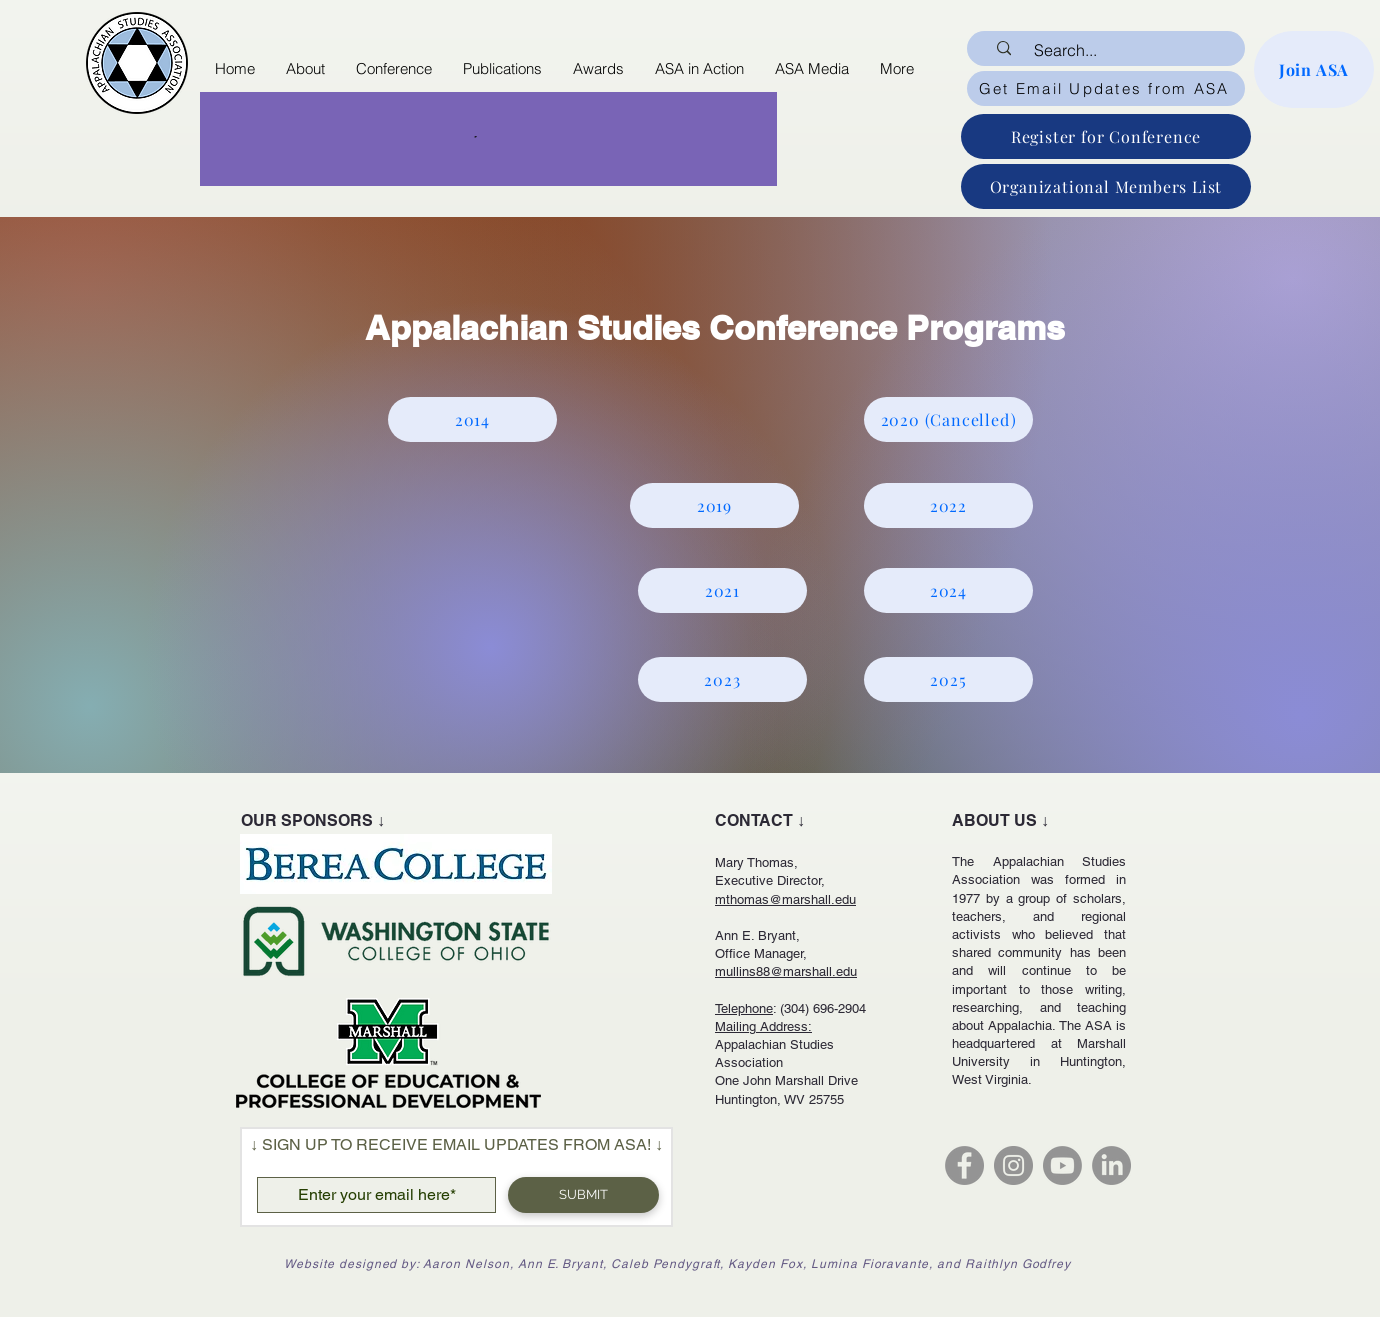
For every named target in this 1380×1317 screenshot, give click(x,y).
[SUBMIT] (583, 1195)
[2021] (722, 590)
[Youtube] (1062, 1165)
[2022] (948, 505)
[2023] (722, 679)
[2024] (948, 590)
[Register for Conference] (1106, 136)
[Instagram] (1013, 1165)
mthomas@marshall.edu (785, 899)
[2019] (714, 505)
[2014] (472, 419)
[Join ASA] (1314, 69)
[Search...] (1118, 50)
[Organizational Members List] (1106, 186)
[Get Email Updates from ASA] (1106, 88)
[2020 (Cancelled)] (948, 419)
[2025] (948, 679)
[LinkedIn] (1111, 1165)
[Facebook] (964, 1165)
